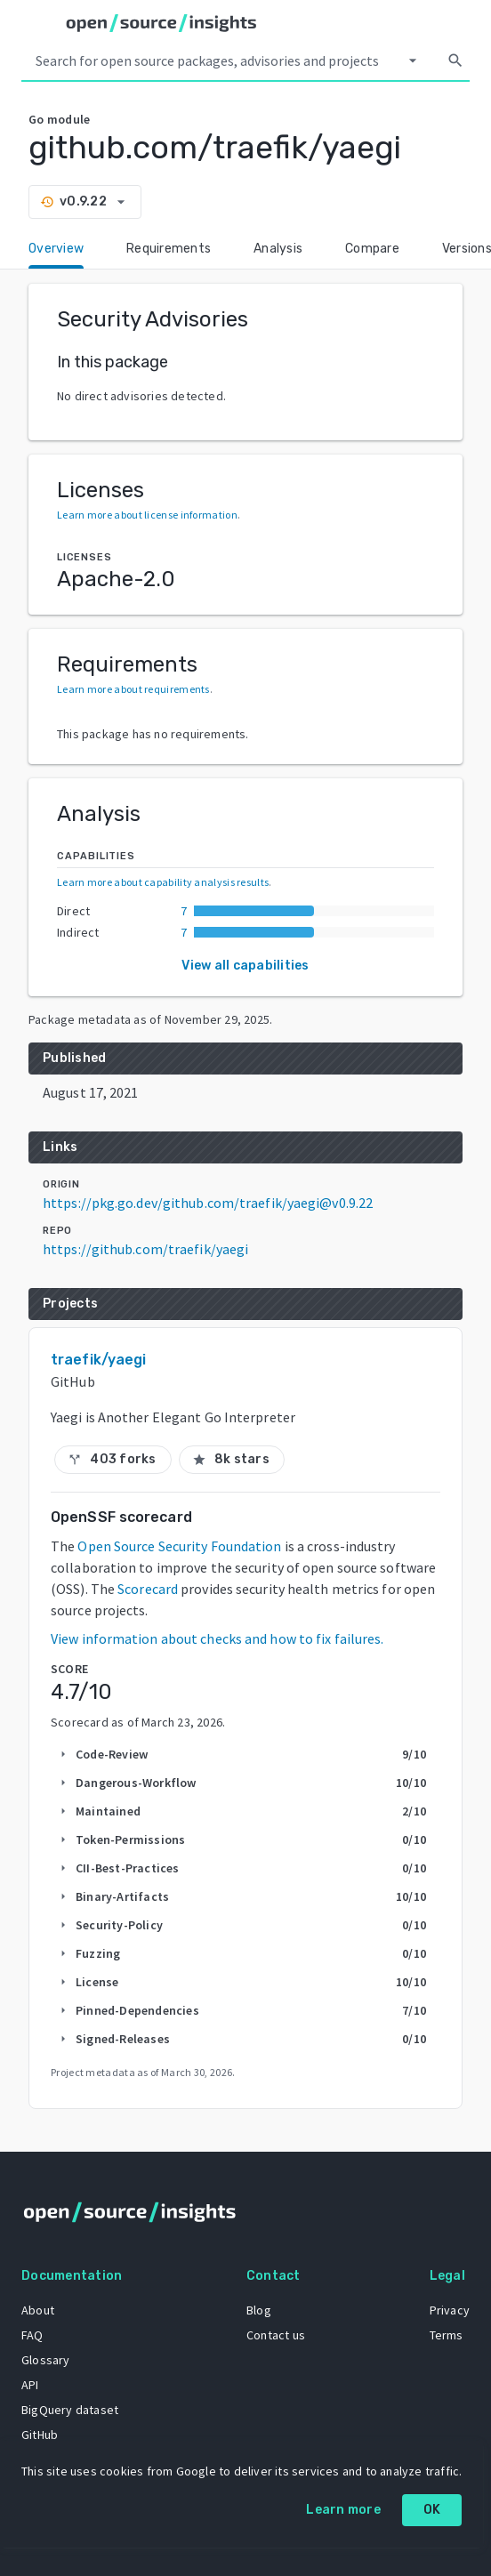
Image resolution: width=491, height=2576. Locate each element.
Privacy (450, 2310)
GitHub (39, 2435)
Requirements (168, 248)
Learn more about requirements (133, 689)
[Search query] (213, 60)
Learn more (343, 2509)
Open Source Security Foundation (179, 1546)
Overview (56, 248)
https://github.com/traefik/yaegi (145, 1249)
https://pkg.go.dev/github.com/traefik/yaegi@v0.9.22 (208, 1203)
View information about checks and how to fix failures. (217, 1638)
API (30, 2385)
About (37, 2310)
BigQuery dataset (69, 2410)
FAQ (32, 2335)
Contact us (275, 2335)
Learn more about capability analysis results (163, 882)
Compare (372, 248)
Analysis (278, 248)
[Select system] (412, 60)
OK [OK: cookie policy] (432, 2509)
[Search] (455, 60)
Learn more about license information (147, 514)
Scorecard (147, 1589)
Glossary (45, 2360)
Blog (258, 2310)
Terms (446, 2335)
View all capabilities (245, 965)
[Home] (161, 23)
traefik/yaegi (98, 1359)
